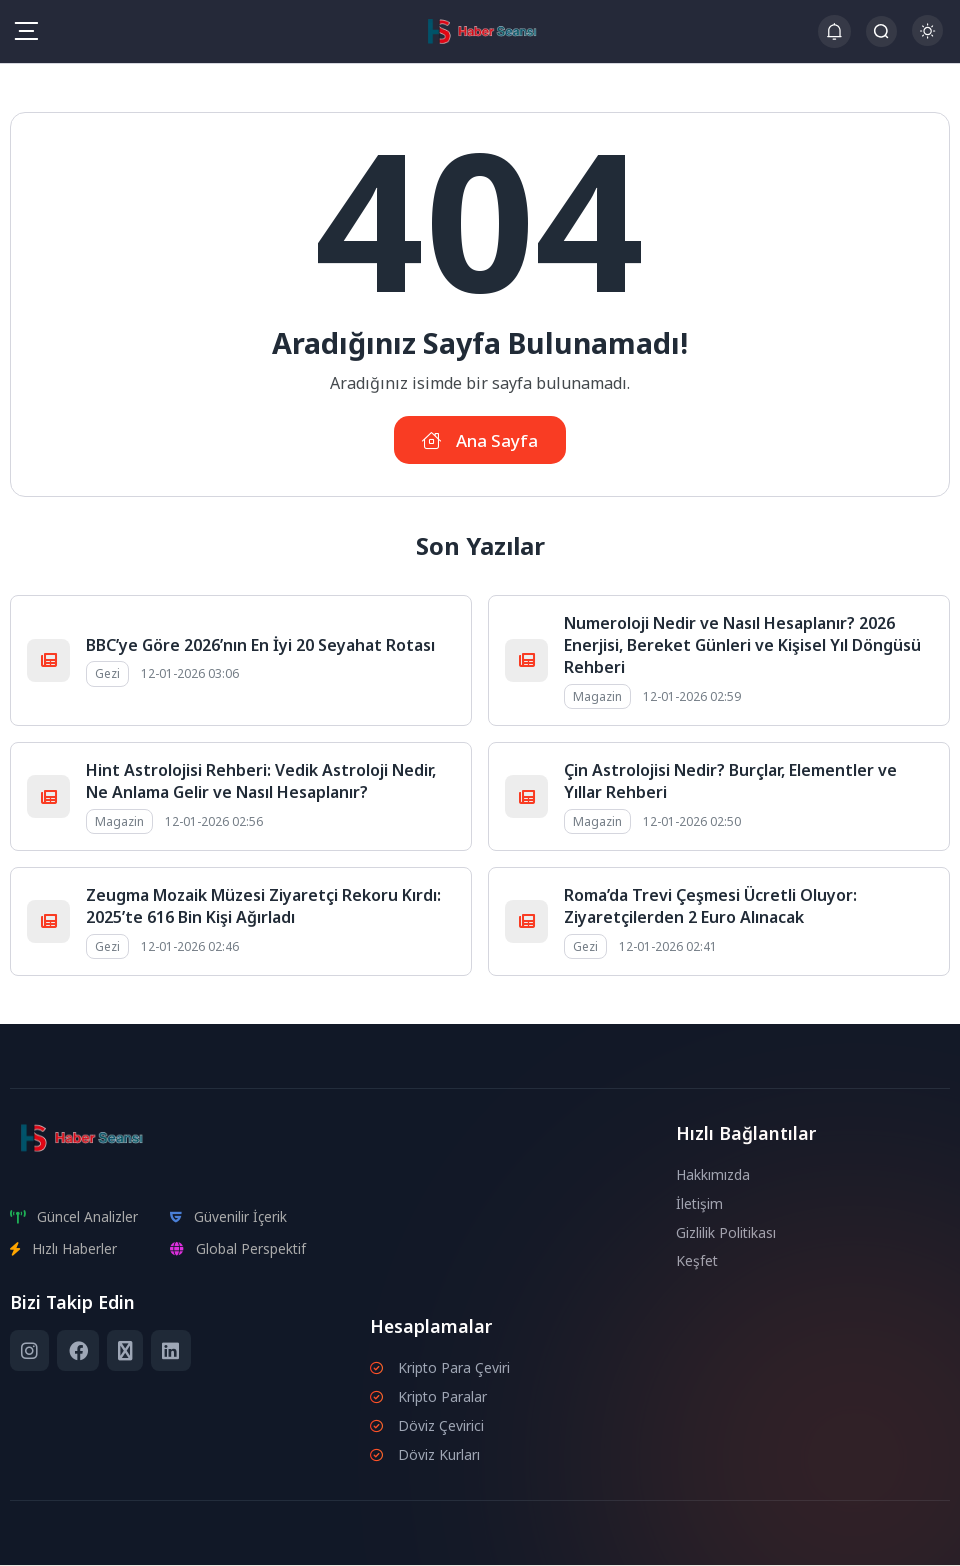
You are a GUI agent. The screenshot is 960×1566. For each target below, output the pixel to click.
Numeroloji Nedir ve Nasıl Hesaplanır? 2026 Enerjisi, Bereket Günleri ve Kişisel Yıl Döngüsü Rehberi (742, 646)
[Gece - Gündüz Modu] (927, 40)
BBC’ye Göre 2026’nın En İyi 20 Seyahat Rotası (260, 646)
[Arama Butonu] (881, 31)
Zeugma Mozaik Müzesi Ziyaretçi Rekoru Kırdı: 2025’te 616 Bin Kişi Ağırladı (263, 907)
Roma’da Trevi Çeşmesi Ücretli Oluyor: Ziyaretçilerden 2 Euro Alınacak (710, 907)
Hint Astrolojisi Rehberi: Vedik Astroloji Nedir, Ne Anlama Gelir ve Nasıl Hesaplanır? (261, 782)
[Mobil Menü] (26, 31)
